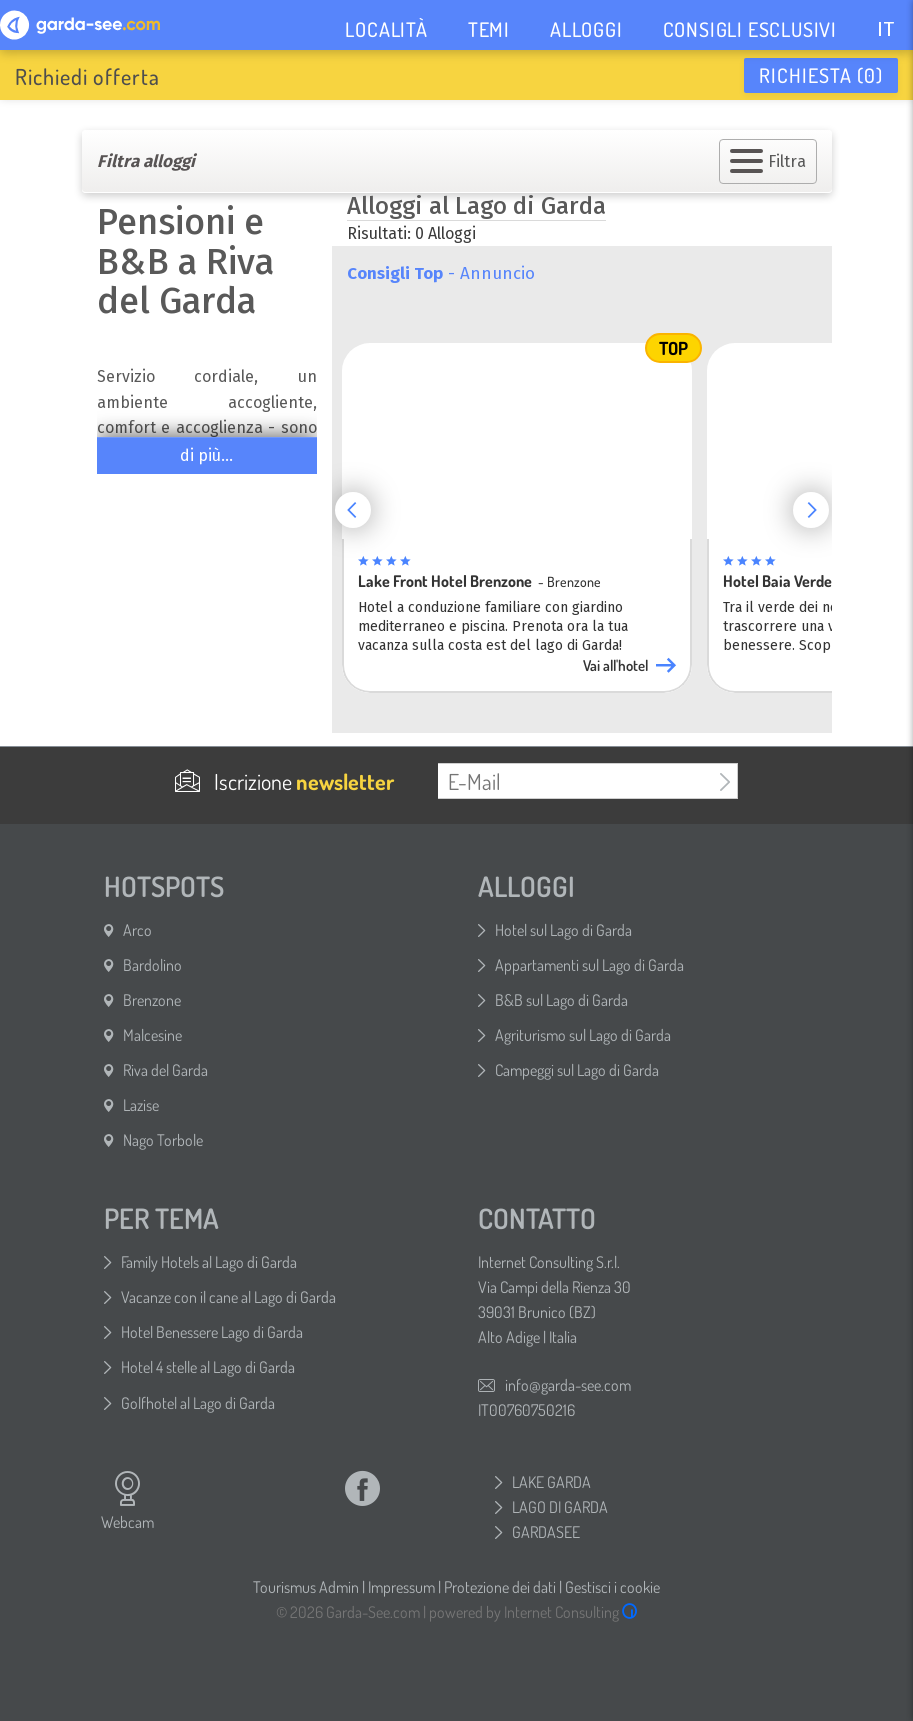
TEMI (489, 29)
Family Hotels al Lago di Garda (209, 1262)
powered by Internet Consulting (533, 1612)
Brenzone (152, 1000)
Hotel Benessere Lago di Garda (212, 1332)
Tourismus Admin (306, 1587)
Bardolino (152, 965)
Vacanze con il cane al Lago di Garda (228, 1297)
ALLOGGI (586, 29)
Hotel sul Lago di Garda (563, 930)
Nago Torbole (163, 1140)
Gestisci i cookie (612, 1587)
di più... (206, 455)
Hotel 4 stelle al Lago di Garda (208, 1367)
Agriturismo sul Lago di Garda (583, 1035)
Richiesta (821, 75)
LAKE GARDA (551, 1482)
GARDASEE (546, 1532)
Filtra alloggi (146, 161)
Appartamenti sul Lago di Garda (589, 965)
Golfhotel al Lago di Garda (198, 1403)
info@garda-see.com (568, 1385)
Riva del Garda (165, 1070)
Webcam (127, 1501)
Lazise (141, 1105)
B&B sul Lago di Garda (561, 1000)
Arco (137, 930)
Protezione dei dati (500, 1587)
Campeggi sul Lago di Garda (577, 1070)
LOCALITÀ (386, 29)
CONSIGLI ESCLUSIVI (750, 29)
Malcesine (152, 1035)
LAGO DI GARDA (560, 1507)
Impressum (401, 1587)
